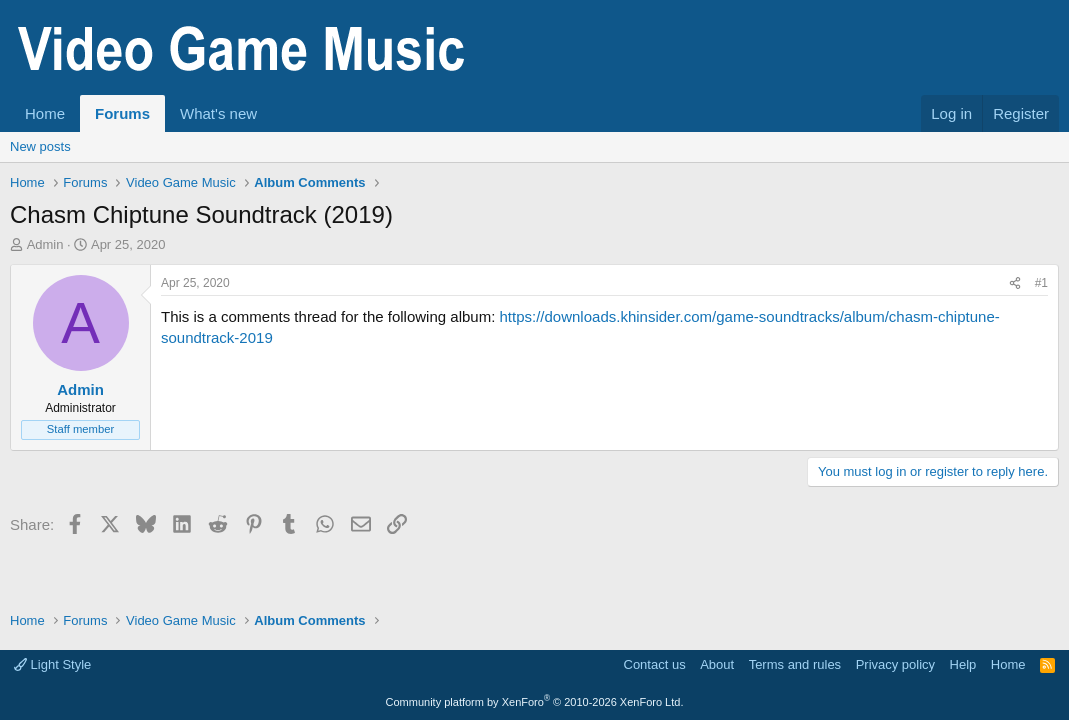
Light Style (52, 664)
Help (963, 664)
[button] (273, 113)
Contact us (655, 664)
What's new (218, 113)
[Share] (1015, 283)
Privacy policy (895, 664)
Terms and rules (795, 664)
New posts (40, 146)
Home (45, 113)
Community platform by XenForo (535, 702)
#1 (1041, 283)
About (717, 664)
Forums (122, 113)
